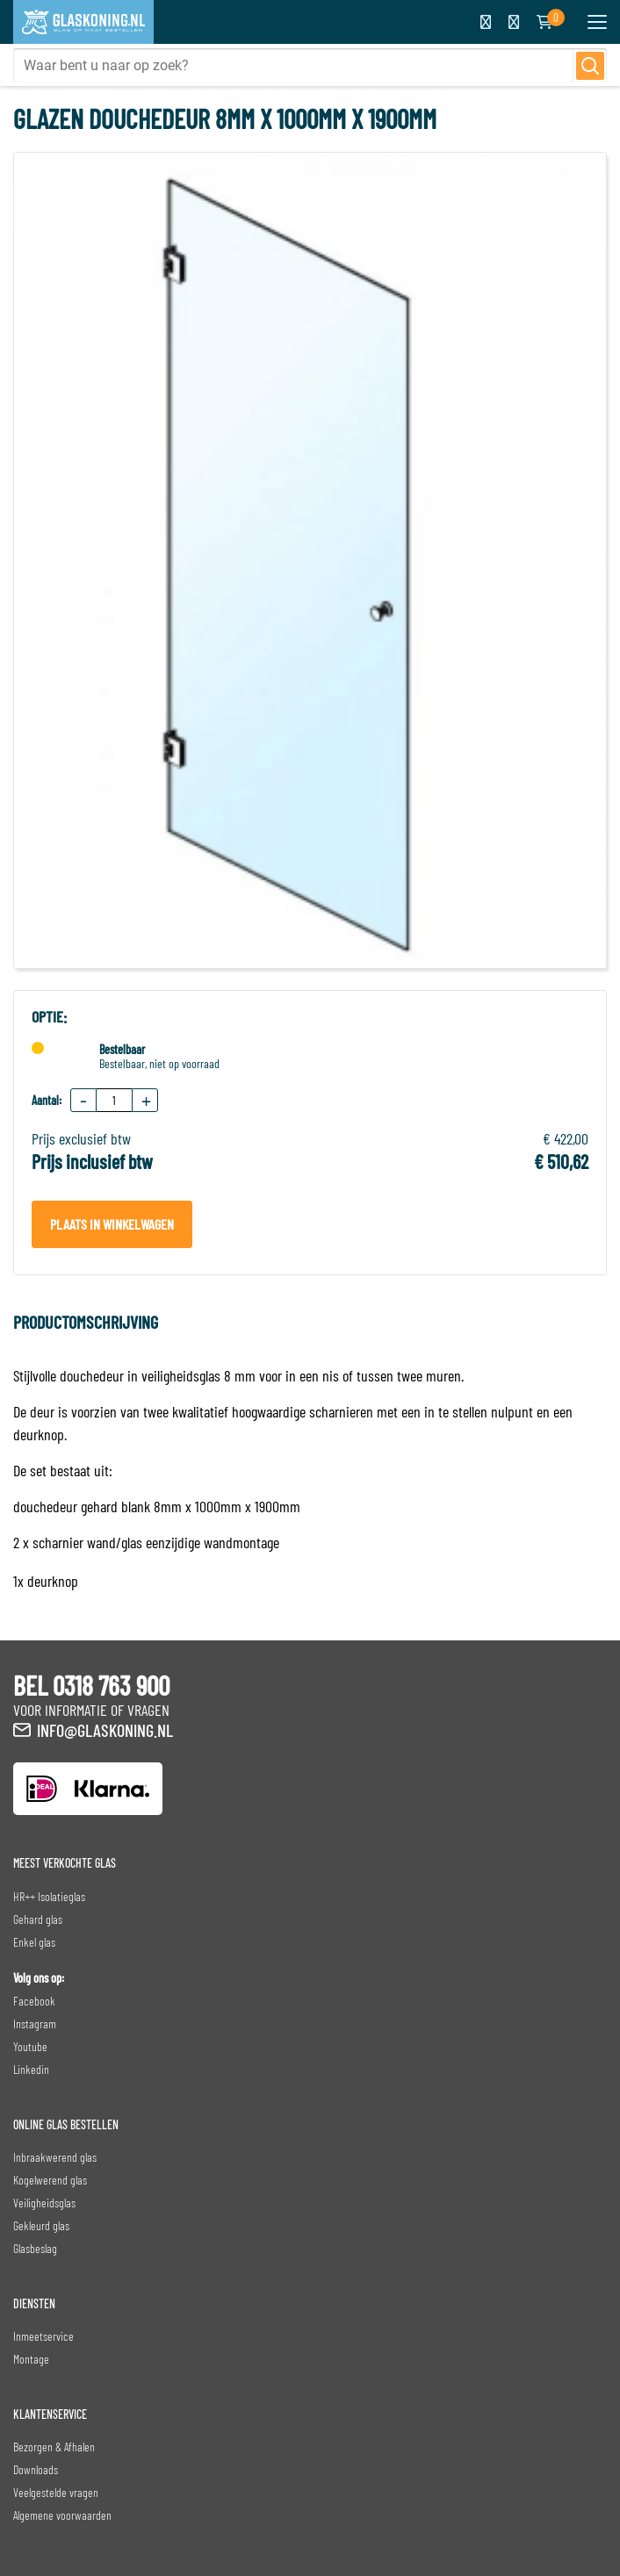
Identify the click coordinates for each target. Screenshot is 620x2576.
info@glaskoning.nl (105, 1729)
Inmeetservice (43, 2335)
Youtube (30, 2046)
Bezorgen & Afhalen (54, 2446)
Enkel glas (34, 1941)
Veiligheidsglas (44, 2202)
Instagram (34, 2023)
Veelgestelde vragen (55, 2492)
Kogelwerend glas (50, 2179)
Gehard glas (37, 1919)
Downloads (35, 2469)
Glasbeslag (35, 2248)
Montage (31, 2358)
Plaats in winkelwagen (112, 1224)
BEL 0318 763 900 (91, 1685)
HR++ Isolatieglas (49, 1896)
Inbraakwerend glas (55, 2156)
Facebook (34, 2000)
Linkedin (31, 2069)
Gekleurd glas (41, 2225)
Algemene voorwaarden (62, 2515)
